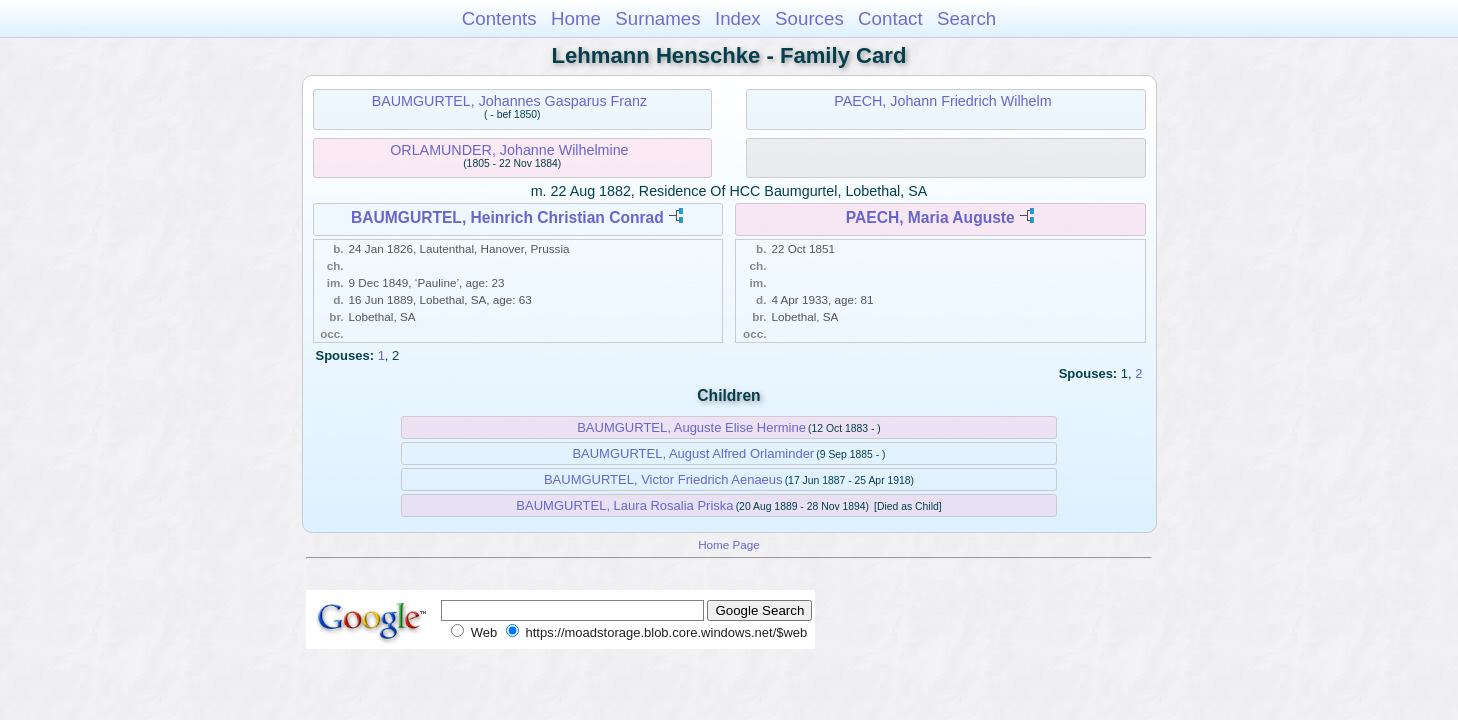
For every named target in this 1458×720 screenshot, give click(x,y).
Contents (499, 18)
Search (966, 18)
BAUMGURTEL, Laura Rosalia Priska (624, 505)
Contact (890, 18)
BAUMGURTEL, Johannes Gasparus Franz (509, 101)
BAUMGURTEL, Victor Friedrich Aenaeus (663, 479)
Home (576, 18)
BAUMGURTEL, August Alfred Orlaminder (693, 453)
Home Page (729, 544)
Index (738, 18)
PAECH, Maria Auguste (930, 217)
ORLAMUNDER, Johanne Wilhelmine (509, 150)
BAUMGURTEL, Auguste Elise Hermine (691, 427)
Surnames (657, 18)
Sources (809, 18)
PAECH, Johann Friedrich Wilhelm (942, 101)
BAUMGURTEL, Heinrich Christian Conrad (507, 217)
